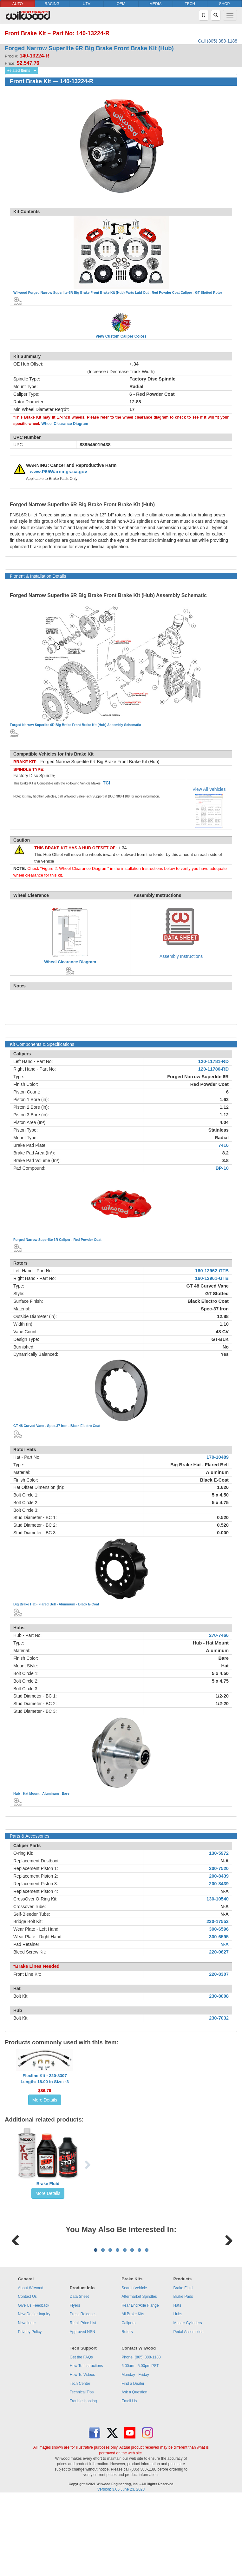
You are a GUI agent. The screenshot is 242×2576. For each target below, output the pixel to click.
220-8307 (219, 1974)
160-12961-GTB (212, 1278)
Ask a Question (134, 2471)
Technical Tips (82, 2471)
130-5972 (219, 1853)
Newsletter (27, 2401)
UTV (86, 4)
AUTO (17, 4)
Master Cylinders (187, 2401)
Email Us (129, 2480)
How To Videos (82, 2453)
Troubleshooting (83, 2480)
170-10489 (217, 1457)
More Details (44, 2099)
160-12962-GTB (212, 1270)
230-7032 (219, 2018)
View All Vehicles (209, 789)
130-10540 (217, 1898)
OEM (121, 4)
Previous (15, 2278)
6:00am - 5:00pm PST (140, 2444)
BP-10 (222, 1168)
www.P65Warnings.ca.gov (58, 471)
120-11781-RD (213, 1061)
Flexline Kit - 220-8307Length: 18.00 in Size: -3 (45, 2078)
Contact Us (27, 2375)
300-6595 (219, 1936)
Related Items (18, 70)
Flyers (75, 2384)
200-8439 (219, 1876)
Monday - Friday (135, 2453)
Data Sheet (79, 2375)
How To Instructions (86, 2444)
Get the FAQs (81, 2436)
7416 (223, 1145)
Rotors (127, 2410)
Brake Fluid (48, 2183)
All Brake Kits (132, 2393)
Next (226, 2278)
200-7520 (219, 1868)
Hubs (177, 2393)
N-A (224, 1860)
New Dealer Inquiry (34, 2393)
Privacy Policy (30, 2410)
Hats (177, 2384)
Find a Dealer (132, 2462)
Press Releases (83, 2393)
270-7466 (219, 1635)
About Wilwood (30, 2366)
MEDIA (155, 4)
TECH (190, 4)
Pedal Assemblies (188, 2410)
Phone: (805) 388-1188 (140, 2436)
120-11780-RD (213, 1069)
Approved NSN (82, 2410)
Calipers (128, 2401)
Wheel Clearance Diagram (65, 423)
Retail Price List (83, 2401)
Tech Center (80, 2462)
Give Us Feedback (33, 2384)
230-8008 (219, 1996)
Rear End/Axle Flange (140, 2384)
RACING (52, 4)
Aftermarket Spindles (139, 2375)
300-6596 (219, 1929)
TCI (106, 782)
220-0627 (219, 1951)
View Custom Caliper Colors (120, 336)
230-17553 (217, 1921)
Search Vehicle (134, 2366)
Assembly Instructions (181, 956)
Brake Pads (183, 2375)
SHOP (224, 4)
